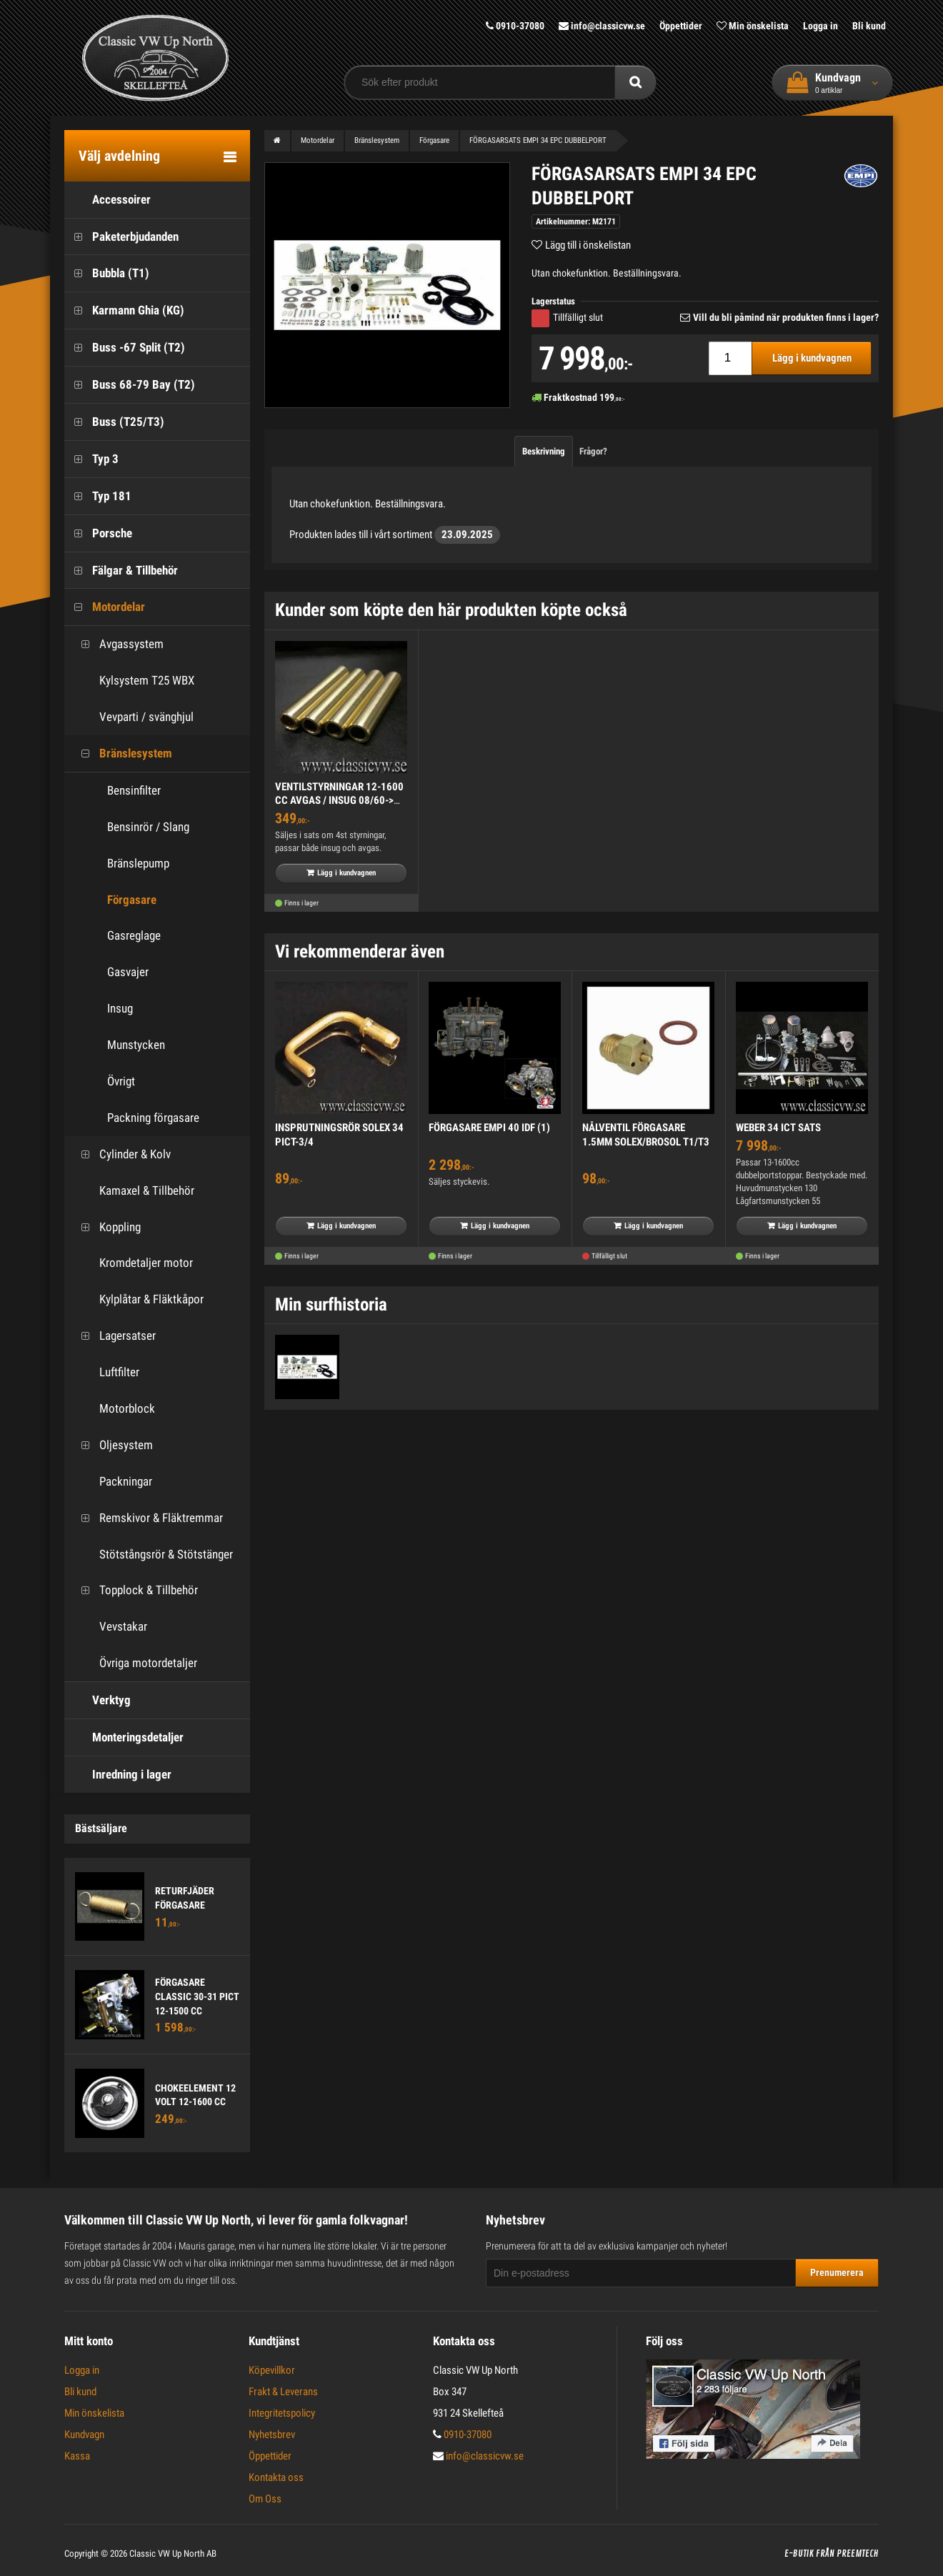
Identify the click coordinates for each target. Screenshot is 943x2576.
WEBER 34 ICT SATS (778, 1127)
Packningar (111, 1481)
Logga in (820, 25)
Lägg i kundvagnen (812, 358)
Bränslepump (138, 863)
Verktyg (97, 1700)
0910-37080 (515, 25)
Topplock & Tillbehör (134, 1590)
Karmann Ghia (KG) (124, 310)
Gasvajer (128, 972)
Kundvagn (84, 2434)
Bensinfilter (134, 790)
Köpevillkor (272, 2370)
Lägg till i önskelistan (588, 245)
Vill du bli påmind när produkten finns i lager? (786, 317)
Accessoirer (107, 199)
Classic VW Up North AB (172, 2553)
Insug (120, 1008)
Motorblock (113, 1408)
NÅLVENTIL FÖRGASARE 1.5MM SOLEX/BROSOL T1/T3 (645, 1134)
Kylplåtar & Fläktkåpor (137, 1299)
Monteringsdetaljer (124, 1737)
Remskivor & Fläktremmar (147, 1518)
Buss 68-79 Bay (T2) (129, 384)
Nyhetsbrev (272, 2434)
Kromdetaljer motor (132, 1263)
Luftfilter (105, 1372)
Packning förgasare (153, 1117)
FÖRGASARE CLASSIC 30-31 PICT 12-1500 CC (197, 1996)
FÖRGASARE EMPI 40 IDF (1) (489, 1127)
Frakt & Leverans (283, 2391)
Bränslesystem (121, 753)
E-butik (799, 2554)
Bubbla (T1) (106, 273)
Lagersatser (113, 1336)
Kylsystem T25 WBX (132, 680)
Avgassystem (117, 644)
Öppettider (680, 25)
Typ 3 (91, 459)
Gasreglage (134, 935)
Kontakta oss (276, 2477)
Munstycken (136, 1045)
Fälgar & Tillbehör (121, 570)
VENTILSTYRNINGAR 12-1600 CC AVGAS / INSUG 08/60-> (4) (339, 800)
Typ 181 (97, 496)
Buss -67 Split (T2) (124, 347)
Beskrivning (543, 451)
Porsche (98, 533)
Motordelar (104, 607)
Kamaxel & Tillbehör (132, 1190)
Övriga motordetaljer (134, 1663)
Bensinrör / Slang (148, 827)
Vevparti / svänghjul (132, 717)
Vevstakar (109, 1626)
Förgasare (131, 899)
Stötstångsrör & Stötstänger (152, 1554)
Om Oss (265, 2498)
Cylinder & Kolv (121, 1154)
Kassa (77, 2456)
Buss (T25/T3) (114, 422)
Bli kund (869, 25)
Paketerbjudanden (121, 237)
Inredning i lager (117, 1774)
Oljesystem (112, 1445)
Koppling (106, 1227)
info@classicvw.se (602, 25)
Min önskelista (753, 25)
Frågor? (593, 451)
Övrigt (121, 1081)
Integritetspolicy (282, 2413)
